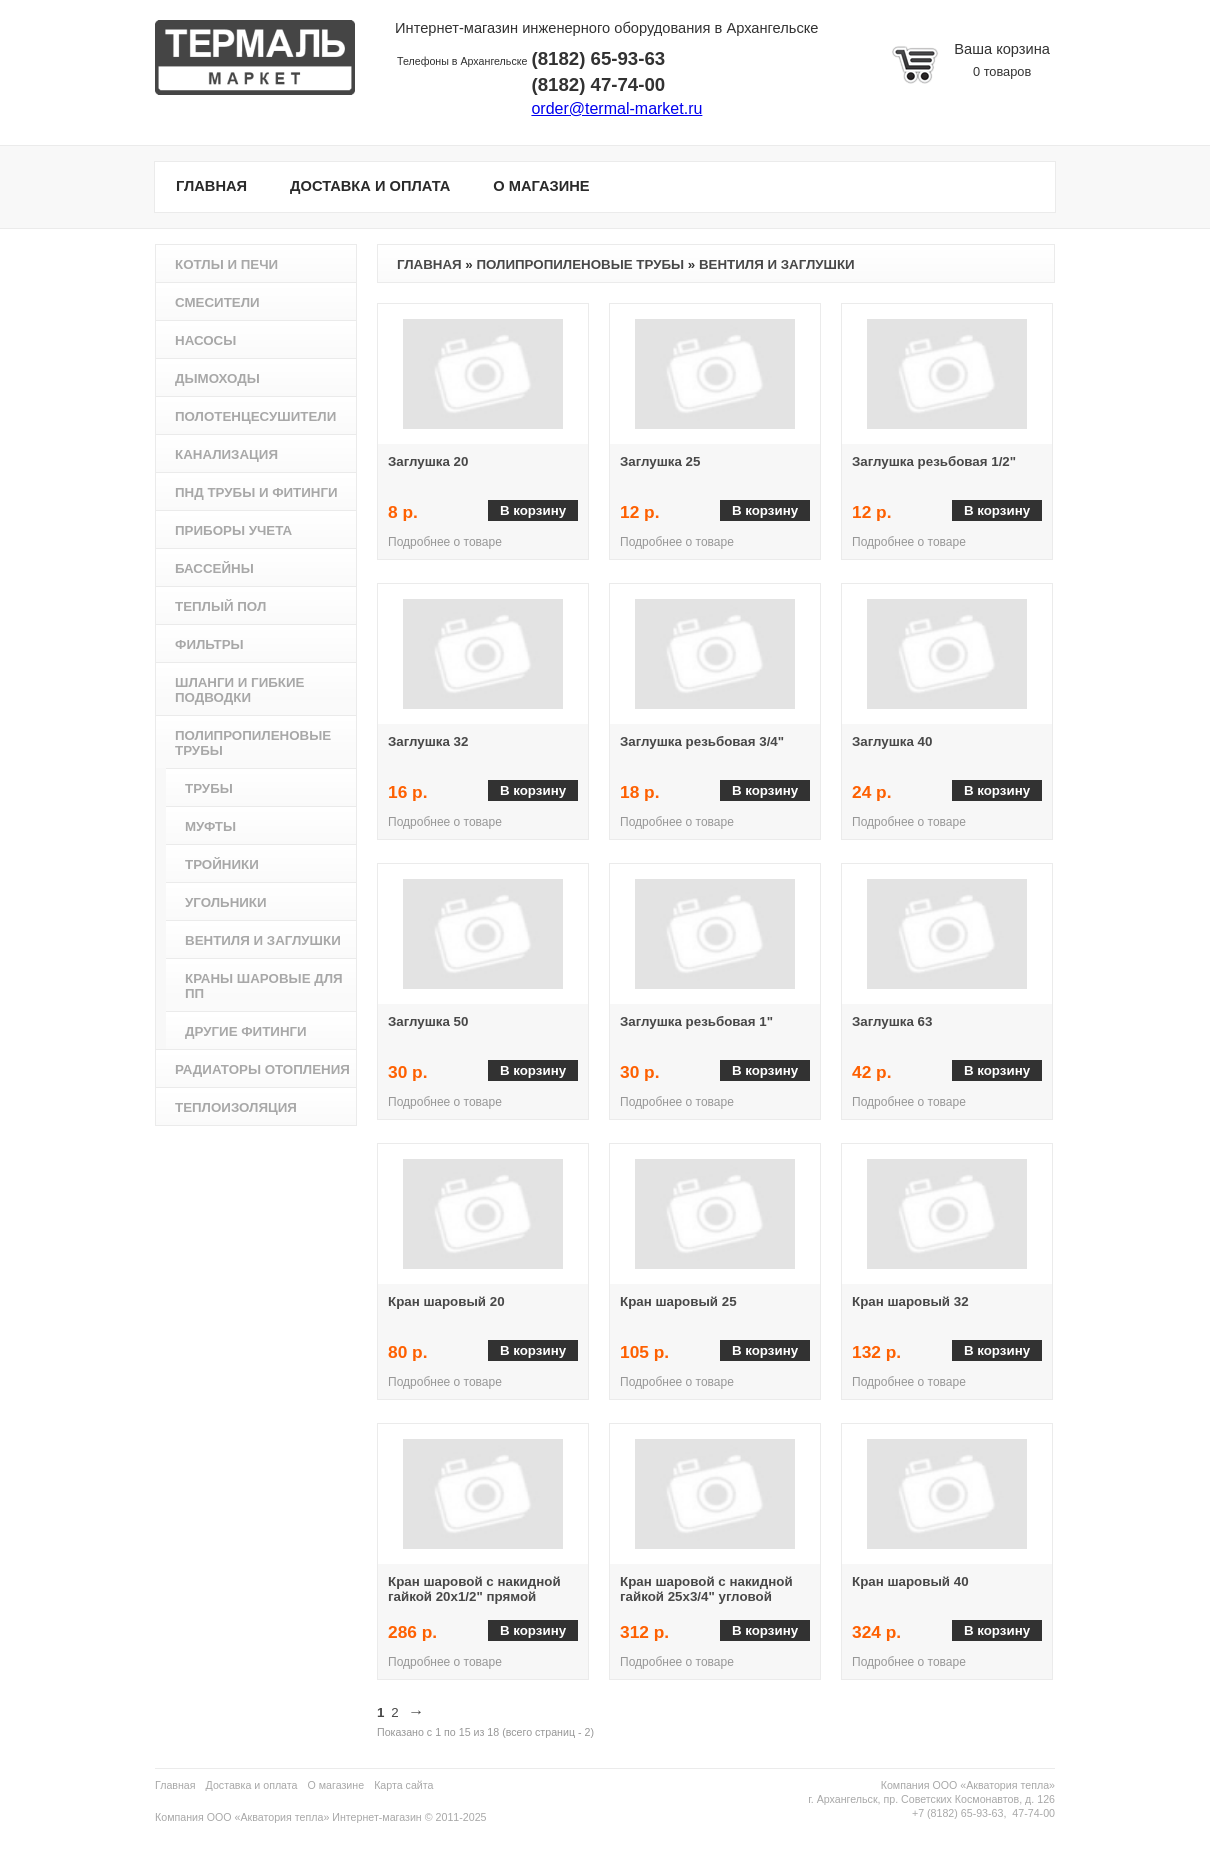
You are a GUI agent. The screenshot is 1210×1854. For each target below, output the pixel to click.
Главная (429, 264)
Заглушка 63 (892, 1021)
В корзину (533, 510)
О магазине (336, 1785)
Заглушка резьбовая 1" (696, 1021)
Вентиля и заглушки (777, 264)
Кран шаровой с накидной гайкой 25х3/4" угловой (706, 1589)
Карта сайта (403, 1785)
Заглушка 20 (428, 461)
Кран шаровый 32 (910, 1301)
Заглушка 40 (892, 741)
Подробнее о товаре (445, 542)
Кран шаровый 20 (446, 1301)
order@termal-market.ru (616, 108)
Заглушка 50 (428, 1021)
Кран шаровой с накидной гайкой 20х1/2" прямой (474, 1589)
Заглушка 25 (660, 461)
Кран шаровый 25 (678, 1301)
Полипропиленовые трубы (580, 264)
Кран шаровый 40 (910, 1581)
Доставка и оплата (252, 1785)
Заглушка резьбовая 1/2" (934, 461)
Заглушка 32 (428, 741)
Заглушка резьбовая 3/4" (702, 741)
